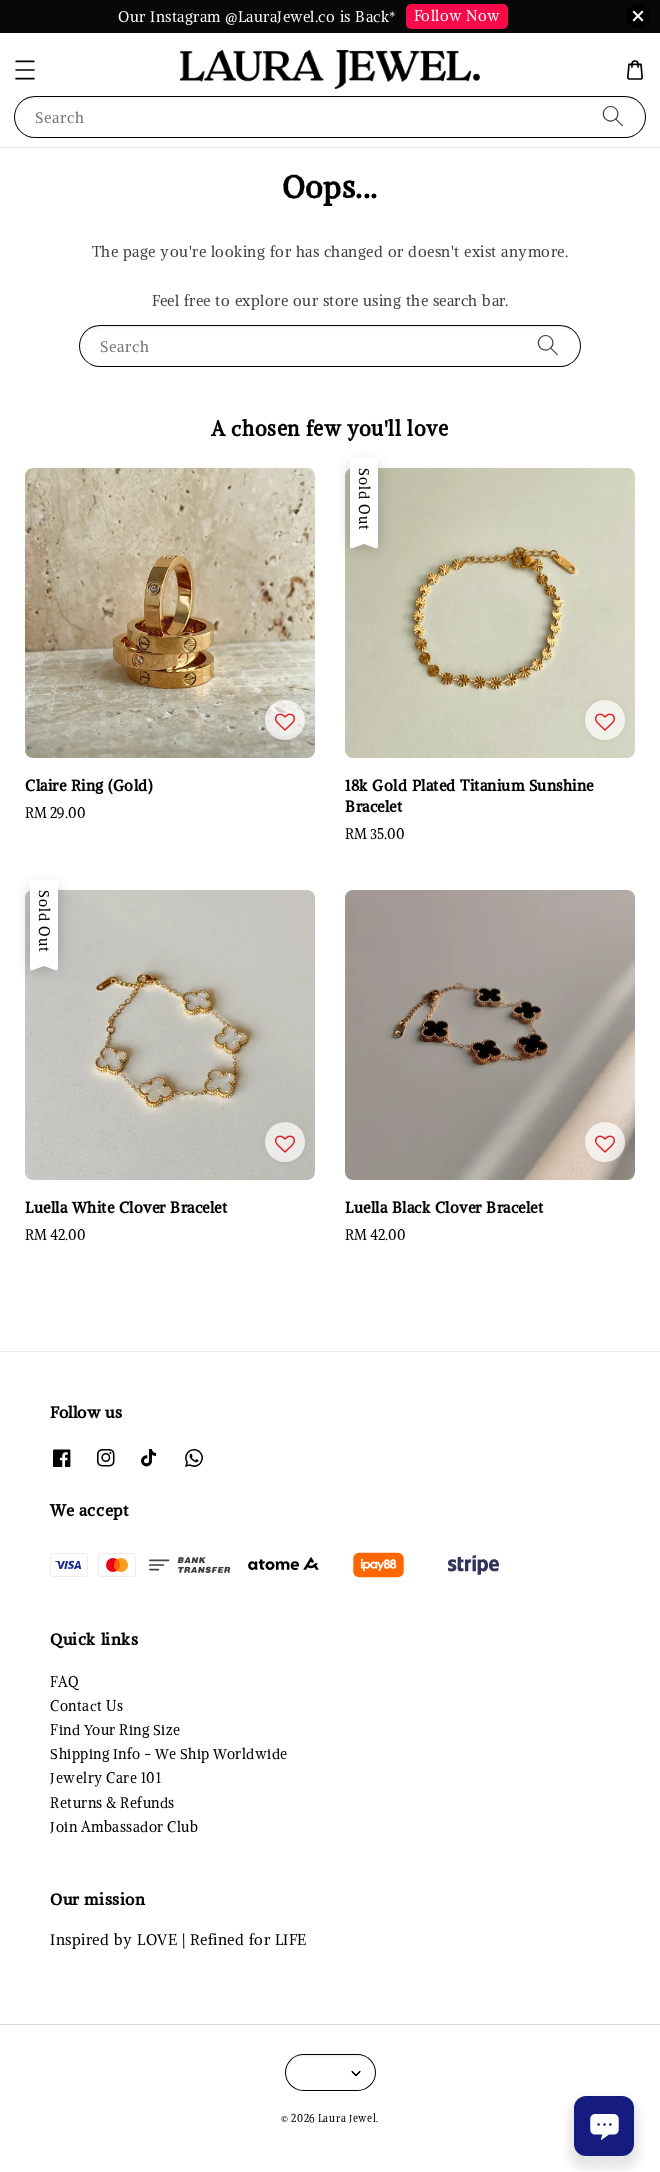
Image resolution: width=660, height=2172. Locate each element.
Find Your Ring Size (115, 1730)
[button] (25, 70)
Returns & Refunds (112, 1803)
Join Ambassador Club (124, 1827)
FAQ (64, 1682)
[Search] (613, 116)
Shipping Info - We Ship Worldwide (169, 1754)
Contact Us (86, 1706)
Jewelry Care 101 (105, 1778)
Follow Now (457, 15)
